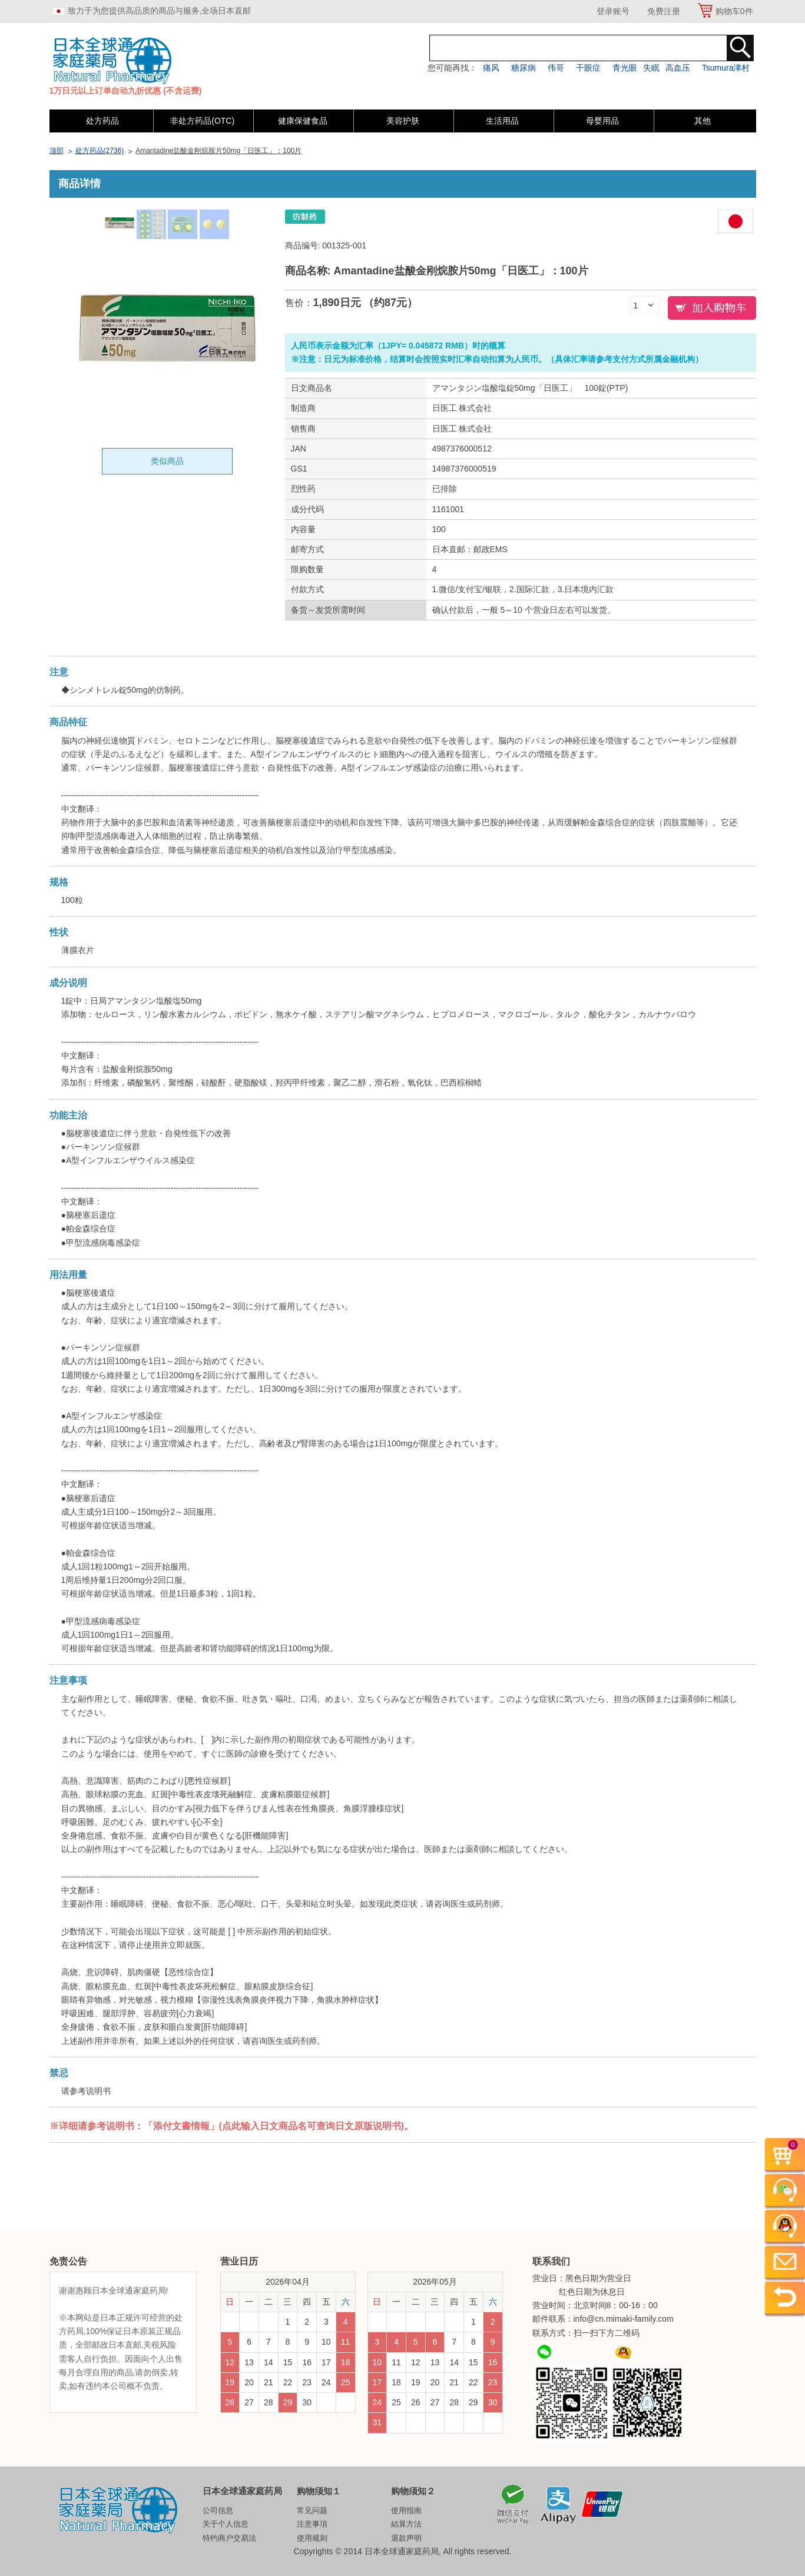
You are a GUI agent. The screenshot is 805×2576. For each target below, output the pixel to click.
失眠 (651, 67)
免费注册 (663, 11)
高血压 (677, 67)
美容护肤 (402, 120)
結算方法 (406, 2523)
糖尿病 (523, 67)
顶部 (56, 151)
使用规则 (312, 2538)
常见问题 (312, 2510)
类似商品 (167, 461)
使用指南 (406, 2510)
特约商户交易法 (229, 2538)
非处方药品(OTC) (202, 120)
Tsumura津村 (726, 67)
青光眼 (624, 67)
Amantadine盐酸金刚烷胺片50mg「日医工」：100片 (218, 151)
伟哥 (556, 67)
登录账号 (613, 11)
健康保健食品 (302, 120)
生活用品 (502, 120)
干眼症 (588, 67)
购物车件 (734, 11)
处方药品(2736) (99, 151)
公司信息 (218, 2510)
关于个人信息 (226, 2523)
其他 (702, 120)
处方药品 (102, 120)
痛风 (491, 67)
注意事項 (312, 2523)
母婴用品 (602, 120)
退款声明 (406, 2538)
